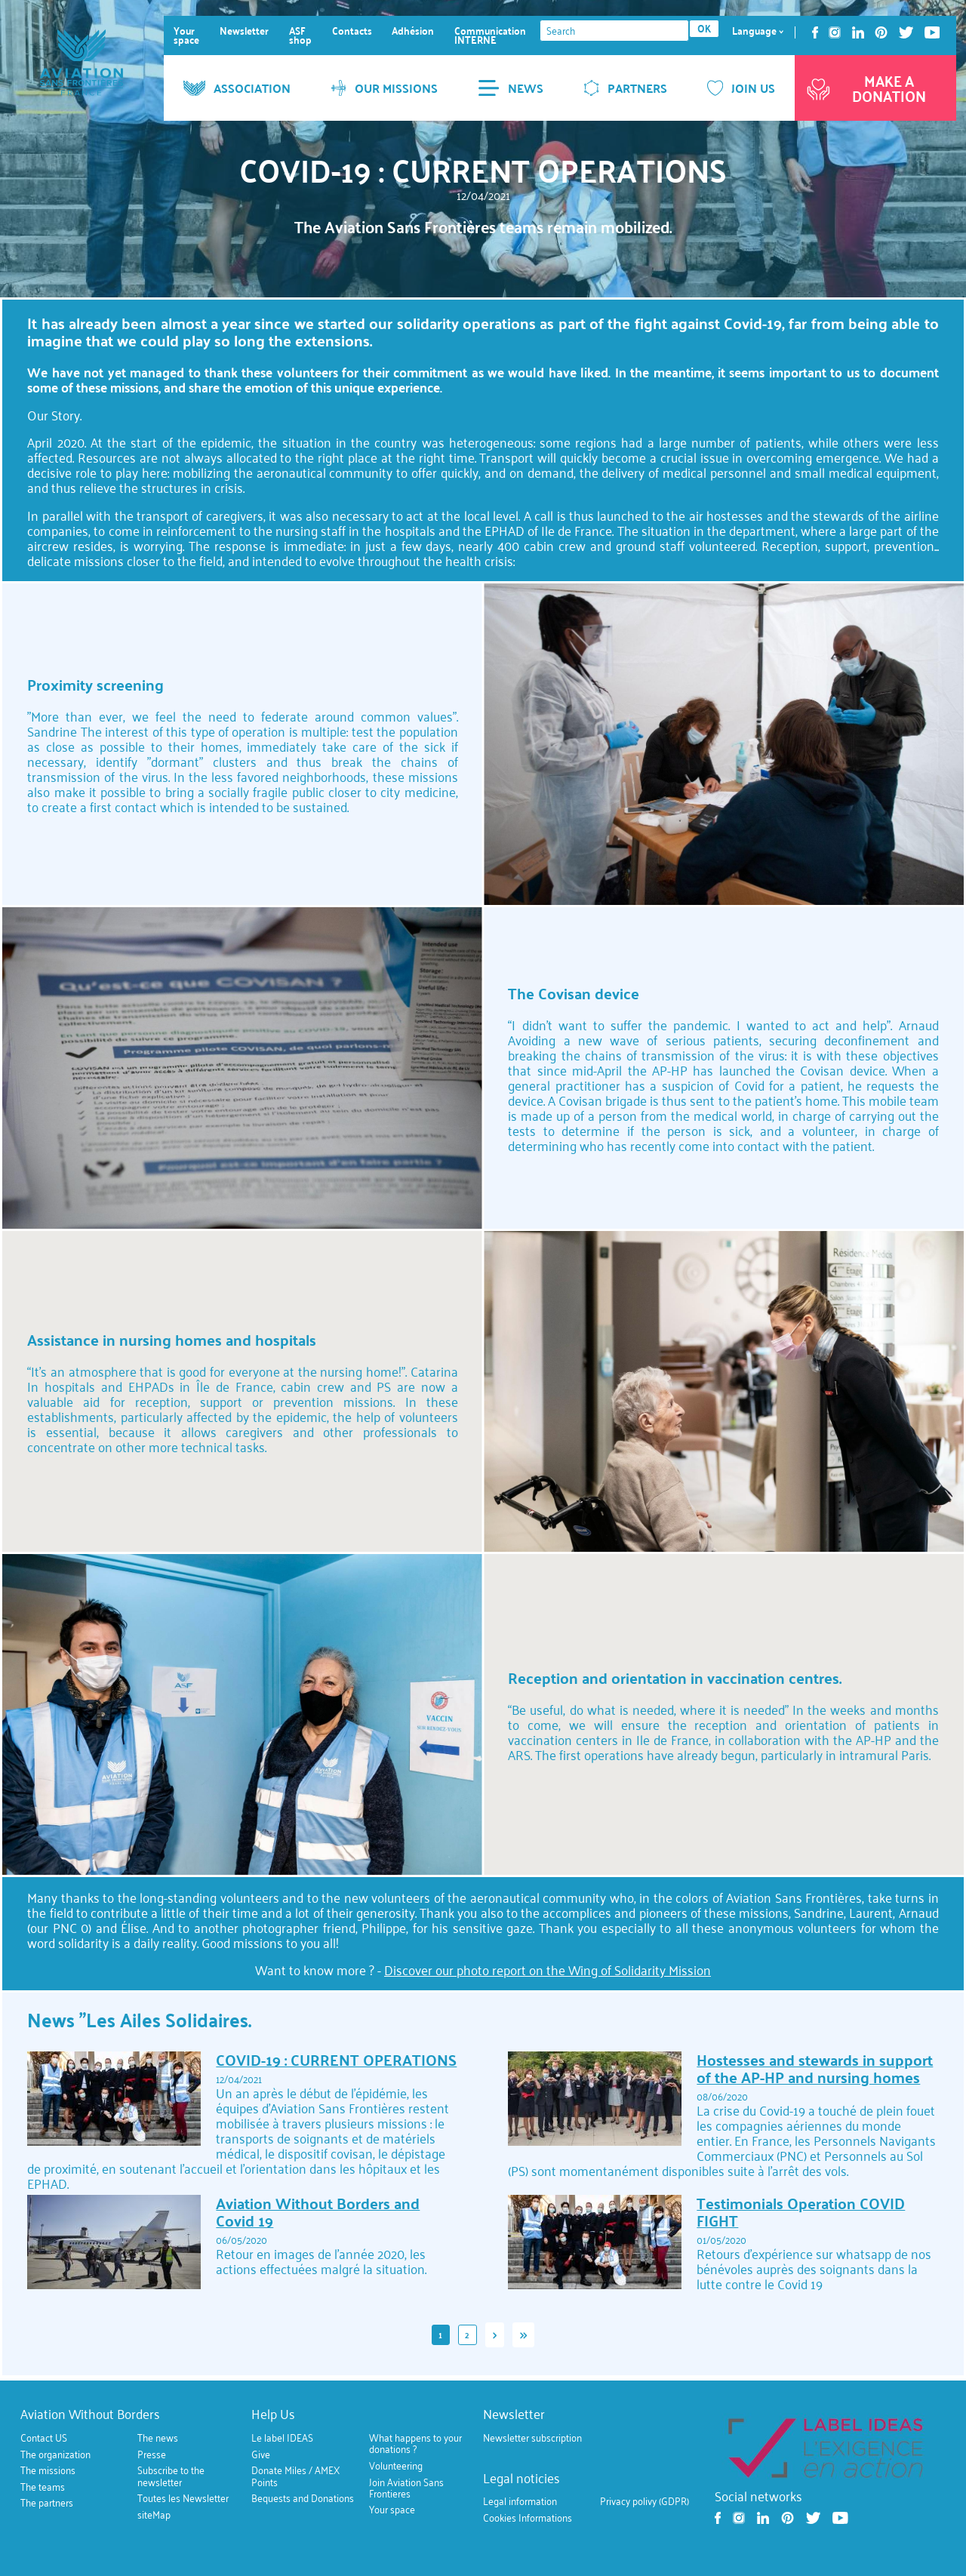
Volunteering (396, 2466)
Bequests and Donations (302, 2498)
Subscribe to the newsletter (171, 2476)
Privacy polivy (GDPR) (644, 2501)
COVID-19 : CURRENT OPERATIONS (336, 2059)
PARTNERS (625, 88)
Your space (186, 35)
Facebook (815, 32)
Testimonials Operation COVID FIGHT (801, 2212)
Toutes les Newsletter (183, 2498)
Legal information (520, 2501)
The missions (47, 2470)
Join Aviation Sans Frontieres (406, 2487)
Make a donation (865, 87)
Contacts (352, 30)
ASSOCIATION (237, 88)
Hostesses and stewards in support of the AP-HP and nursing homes (815, 2068)
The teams (42, 2487)
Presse (151, 2454)
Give (260, 2454)
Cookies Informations (527, 2518)
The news (157, 2438)
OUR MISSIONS (384, 88)
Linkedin (858, 32)
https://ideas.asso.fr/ (825, 2447)
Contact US (43, 2438)
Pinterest (881, 32)
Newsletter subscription (532, 2438)
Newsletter (244, 30)
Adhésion (413, 30)
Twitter (906, 32)
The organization (55, 2454)
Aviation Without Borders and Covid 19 (318, 2212)
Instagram (835, 32)
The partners (46, 2502)
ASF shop (300, 35)
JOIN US (741, 88)
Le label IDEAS (282, 2438)
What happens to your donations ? (415, 2444)
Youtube (932, 32)
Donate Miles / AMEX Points (295, 2476)
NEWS (510, 88)
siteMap (154, 2514)
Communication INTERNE (490, 35)
